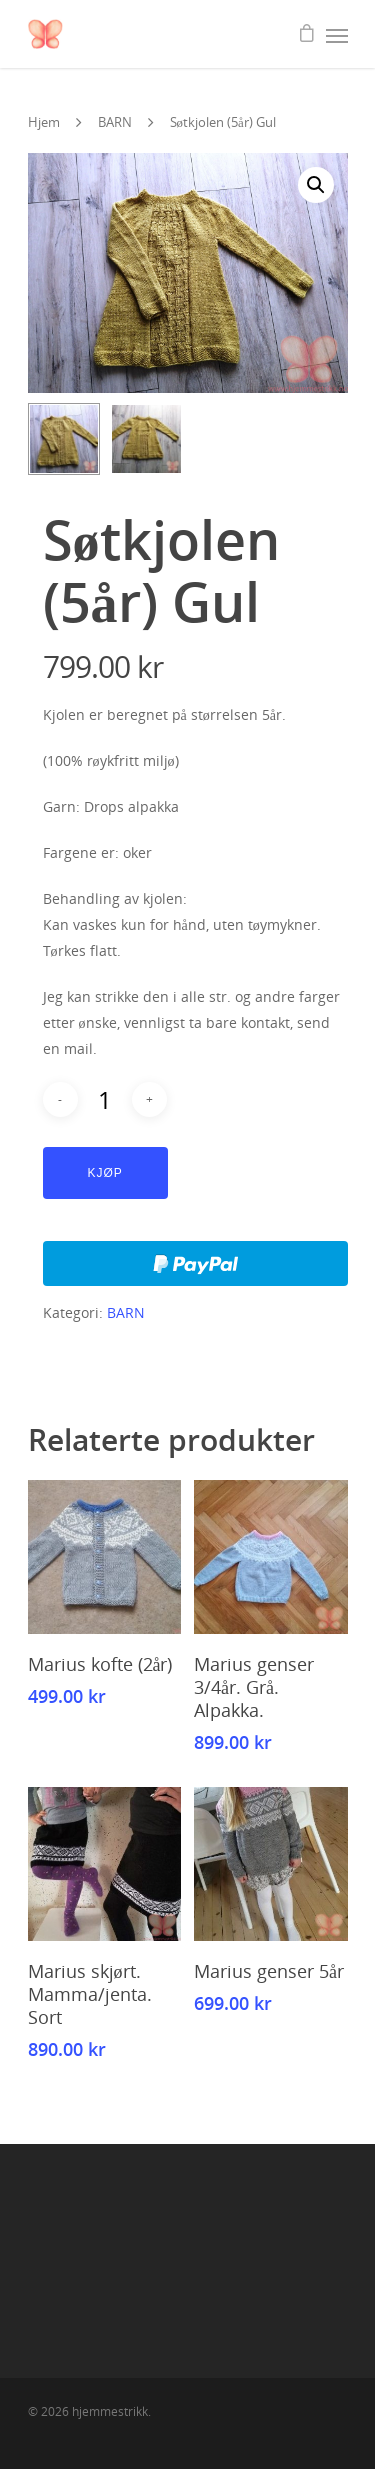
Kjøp (105, 1173)
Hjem (44, 122)
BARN (115, 122)
